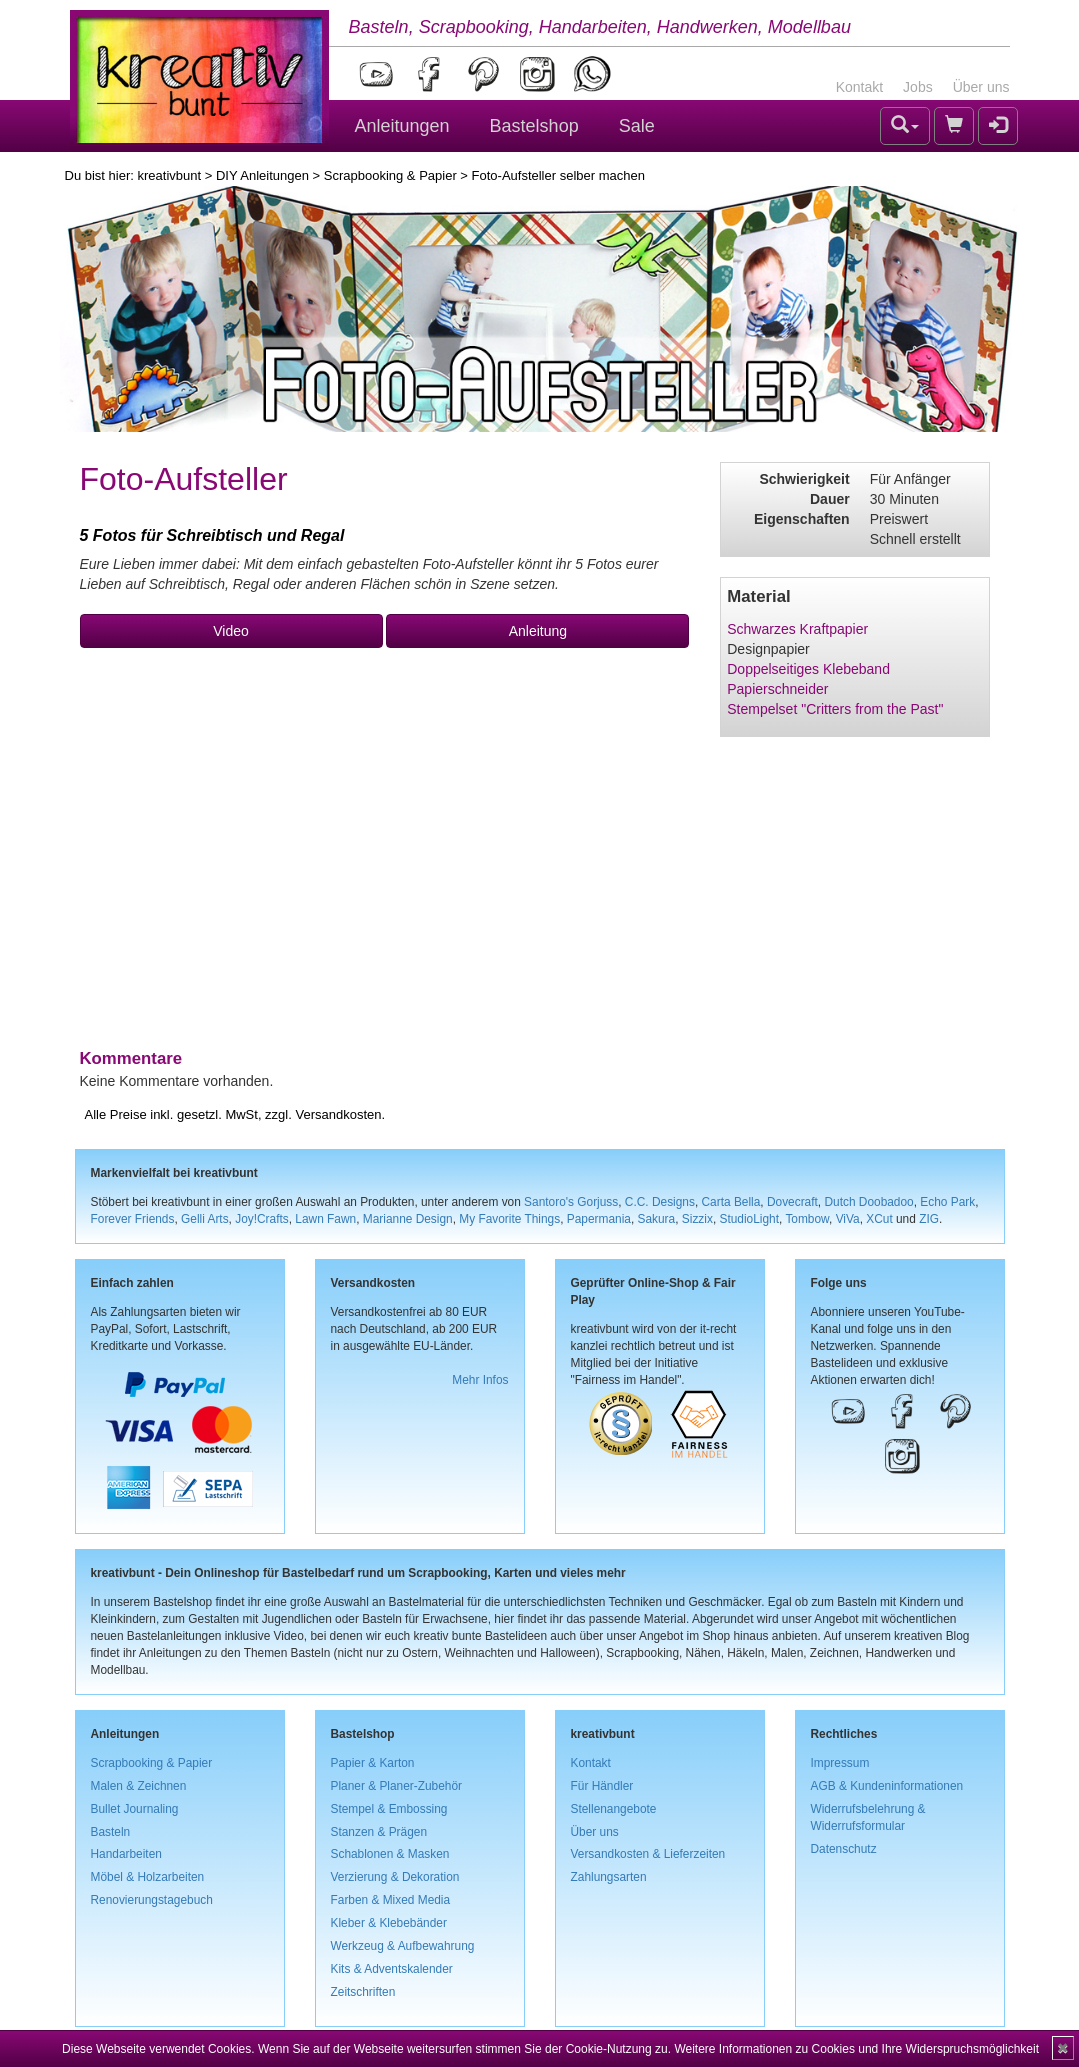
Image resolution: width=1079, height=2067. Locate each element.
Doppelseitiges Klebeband (808, 669)
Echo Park (947, 1202)
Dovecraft (792, 1202)
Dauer (830, 499)
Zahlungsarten (609, 1877)
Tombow (807, 1219)
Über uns (981, 87)
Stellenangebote (614, 1809)
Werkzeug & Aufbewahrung (403, 1946)
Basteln (111, 1832)
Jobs (918, 87)
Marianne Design (408, 1219)
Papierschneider (777, 689)
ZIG (929, 1219)
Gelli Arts (205, 1219)
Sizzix (697, 1219)
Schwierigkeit (804, 479)
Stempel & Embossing (389, 1809)
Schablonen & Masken (390, 1854)
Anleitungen (402, 126)
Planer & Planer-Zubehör (397, 1786)
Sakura (657, 1219)
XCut (879, 1219)
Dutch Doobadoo (868, 1202)
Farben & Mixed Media (391, 1900)
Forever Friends (133, 1219)
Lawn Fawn (325, 1219)
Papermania (599, 1219)
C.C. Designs (660, 1202)
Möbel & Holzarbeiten (148, 1877)
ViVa (848, 1219)
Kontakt (859, 87)
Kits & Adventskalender (392, 1969)
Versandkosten (338, 1114)
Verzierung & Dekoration (395, 1877)
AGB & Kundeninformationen (887, 1786)
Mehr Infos (480, 1380)
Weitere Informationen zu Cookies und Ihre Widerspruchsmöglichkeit (856, 2049)
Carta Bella (731, 1202)
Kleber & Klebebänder (389, 1923)
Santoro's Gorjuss (571, 1202)
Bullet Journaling (135, 1809)
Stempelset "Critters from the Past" (835, 709)
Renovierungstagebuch (152, 1900)
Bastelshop (534, 126)
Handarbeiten (126, 1854)
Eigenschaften (802, 519)
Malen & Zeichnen (139, 1786)
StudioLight (749, 1219)
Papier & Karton (373, 1763)
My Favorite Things (509, 1219)
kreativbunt (169, 175)
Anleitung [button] (538, 631)
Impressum (840, 1763)
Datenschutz (844, 1849)
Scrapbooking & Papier (390, 175)
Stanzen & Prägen (379, 1832)
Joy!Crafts (262, 1219)
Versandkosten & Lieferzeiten (648, 1854)
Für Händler (602, 1786)
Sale (637, 126)
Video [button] (231, 631)
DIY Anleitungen (262, 175)
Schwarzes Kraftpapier (797, 629)
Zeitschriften (363, 1992)
